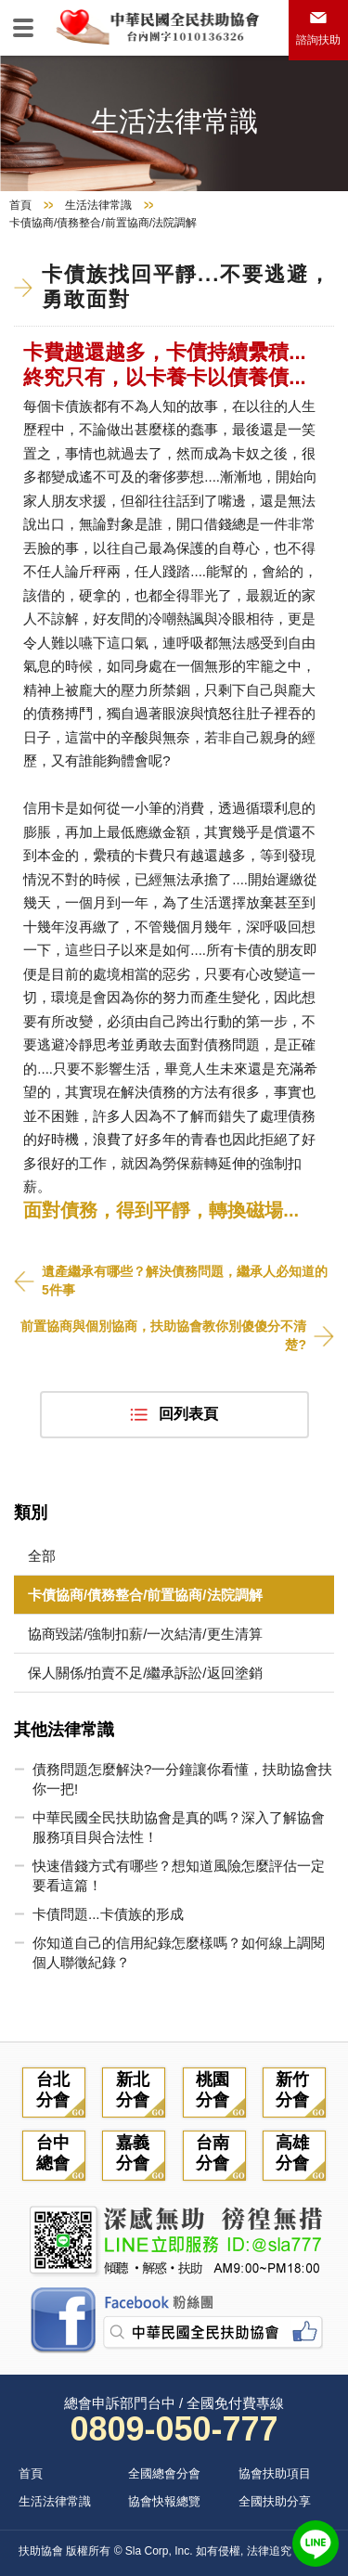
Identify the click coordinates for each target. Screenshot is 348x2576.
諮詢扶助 (318, 39)
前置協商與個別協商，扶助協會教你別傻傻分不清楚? (163, 1335)
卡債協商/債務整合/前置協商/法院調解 (145, 1595)
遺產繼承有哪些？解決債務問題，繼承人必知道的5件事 (185, 1280)
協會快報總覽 (164, 2501)
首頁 (20, 205)
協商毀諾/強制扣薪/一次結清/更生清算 (145, 1634)
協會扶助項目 (274, 2473)
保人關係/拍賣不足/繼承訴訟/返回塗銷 (145, 1673)
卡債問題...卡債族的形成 (108, 1914)
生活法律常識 (98, 205)
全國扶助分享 (274, 2501)
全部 (42, 1556)
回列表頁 (188, 1414)
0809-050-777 (173, 2429)
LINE (315, 2543)
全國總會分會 (164, 2473)
